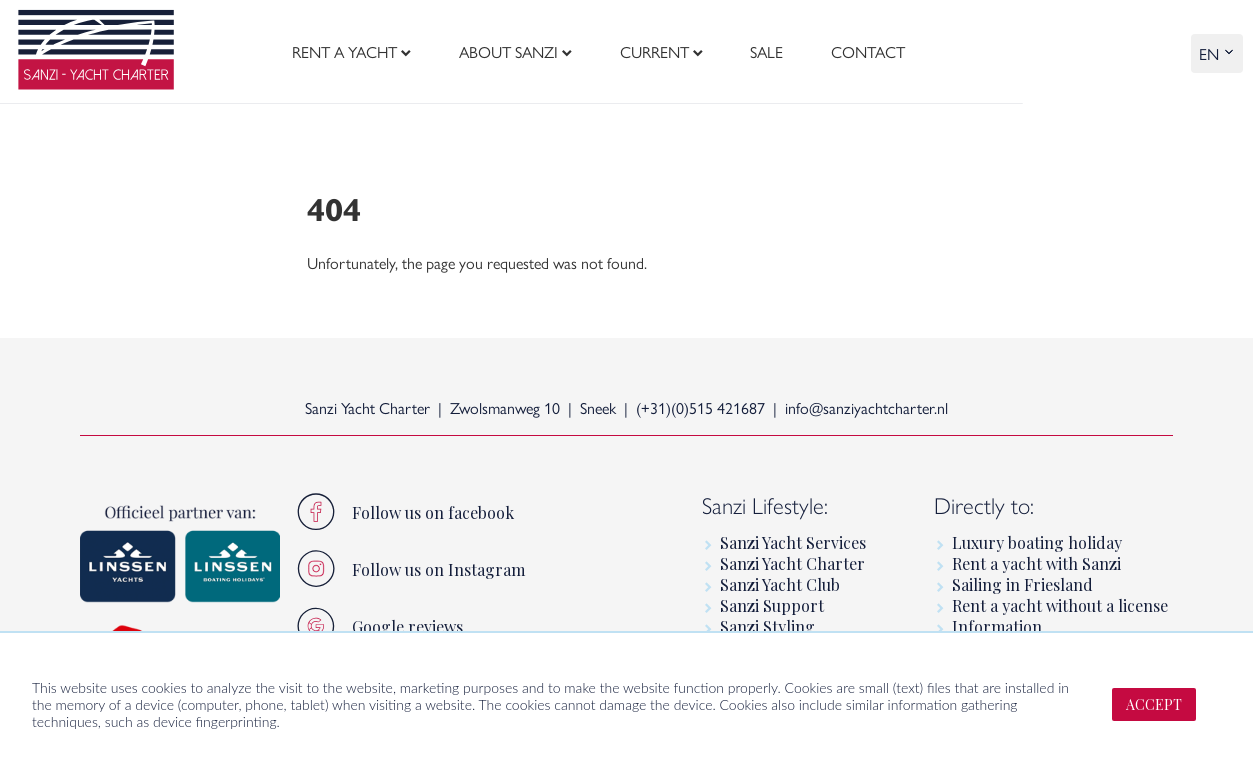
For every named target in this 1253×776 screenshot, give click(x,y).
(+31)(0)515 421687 (700, 407)
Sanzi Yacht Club (780, 584)
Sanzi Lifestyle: (765, 506)
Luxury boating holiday (1037, 542)
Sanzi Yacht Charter (792, 563)
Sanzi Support (772, 605)
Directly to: (984, 506)
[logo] (96, 52)
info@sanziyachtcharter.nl (866, 407)
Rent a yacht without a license (1060, 605)
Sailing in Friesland (1022, 584)
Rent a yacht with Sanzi (1036, 563)
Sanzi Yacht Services (793, 542)
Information (997, 626)
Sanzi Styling (767, 626)
